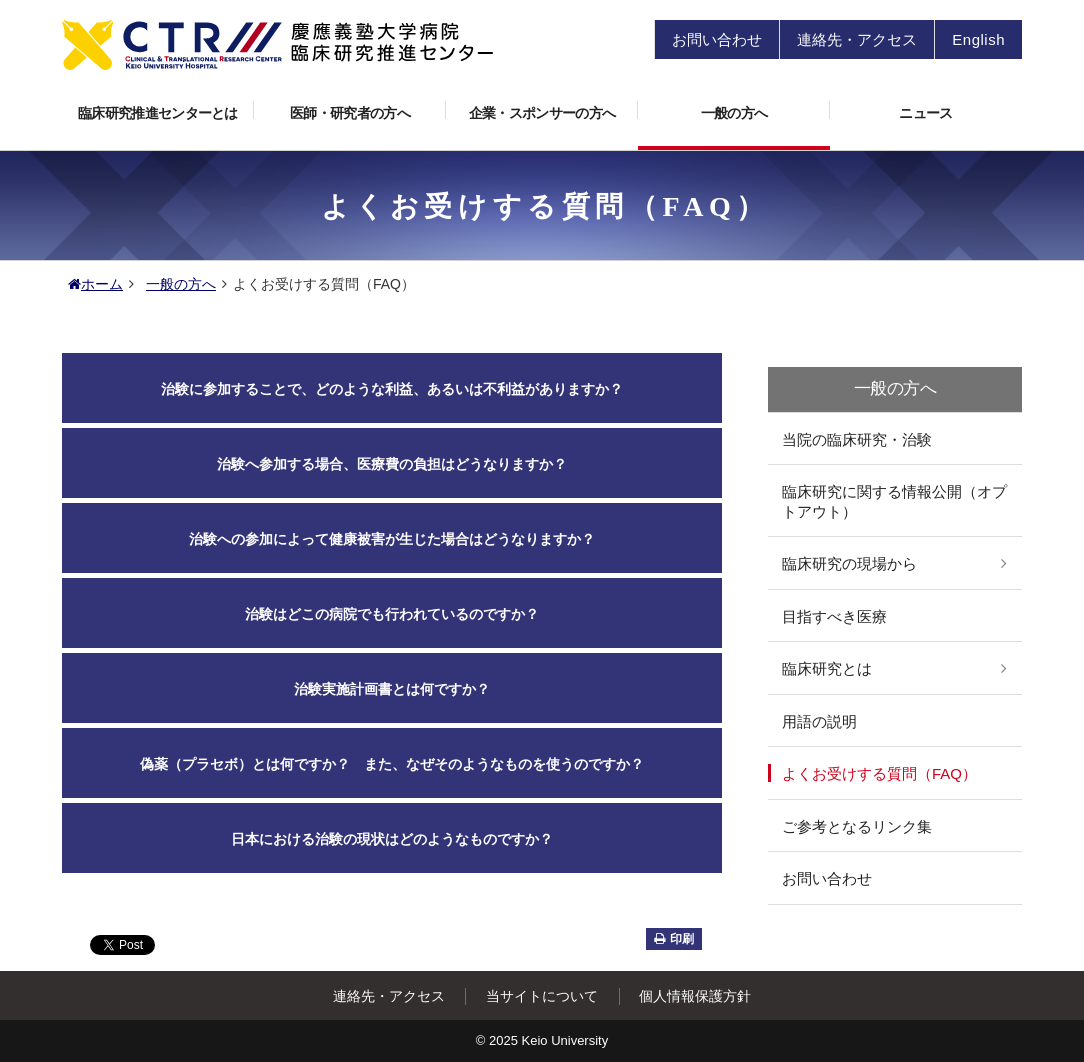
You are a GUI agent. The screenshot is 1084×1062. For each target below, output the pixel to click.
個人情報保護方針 (695, 996)
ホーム (95, 284)
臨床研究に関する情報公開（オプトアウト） (894, 501)
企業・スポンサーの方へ (553, 107)
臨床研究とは (827, 668)
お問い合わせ (717, 39)
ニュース (925, 113)
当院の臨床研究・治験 (857, 439)
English (978, 39)
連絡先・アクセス (857, 39)
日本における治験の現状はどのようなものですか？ (392, 839)
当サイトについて (542, 996)
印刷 (674, 939)
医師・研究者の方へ (368, 107)
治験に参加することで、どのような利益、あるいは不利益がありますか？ (392, 389)
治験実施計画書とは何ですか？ (392, 689)
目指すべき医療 (834, 616)
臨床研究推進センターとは (166, 107)
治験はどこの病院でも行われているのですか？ (392, 614)
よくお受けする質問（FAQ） (879, 773)
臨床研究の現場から (849, 563)
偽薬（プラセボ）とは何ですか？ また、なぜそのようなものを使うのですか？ (392, 764)
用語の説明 (819, 721)
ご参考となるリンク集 (857, 826)
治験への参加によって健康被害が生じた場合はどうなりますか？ (392, 539)
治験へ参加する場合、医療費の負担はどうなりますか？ (392, 464)
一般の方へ (765, 107)
